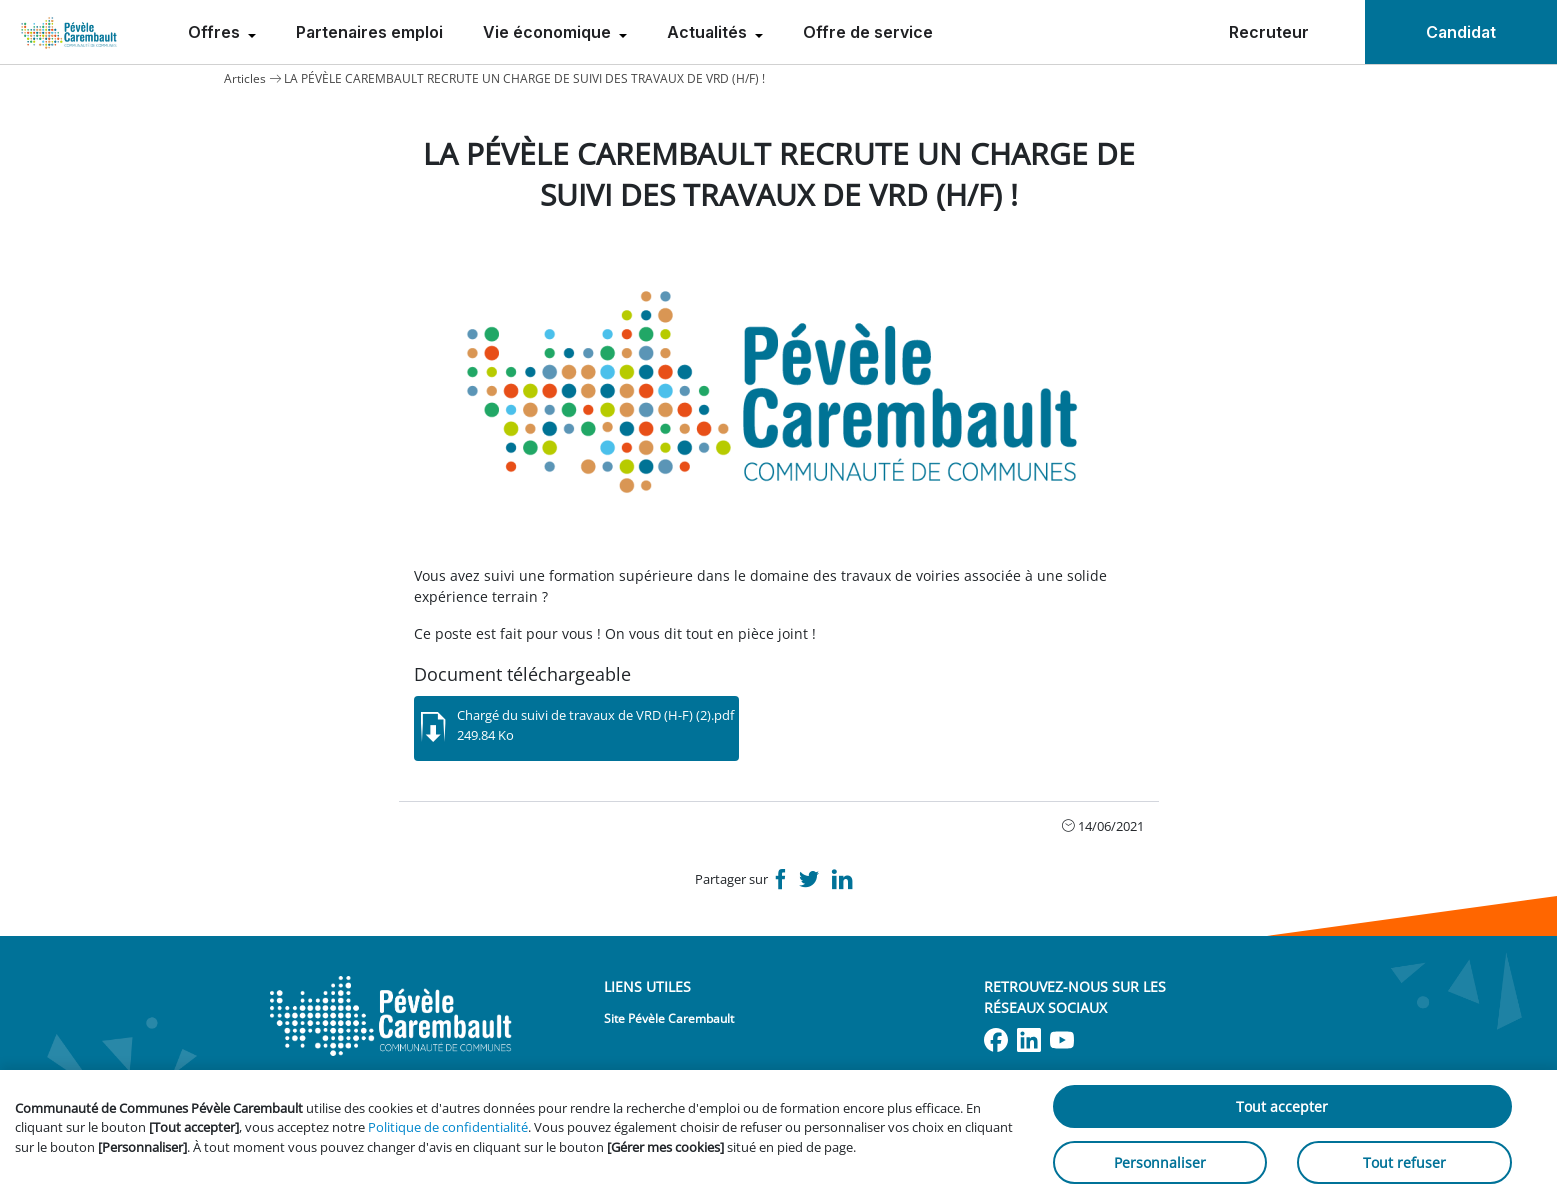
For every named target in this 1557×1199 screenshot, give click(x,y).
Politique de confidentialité (448, 1127)
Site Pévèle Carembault (669, 1018)
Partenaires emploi (369, 32)
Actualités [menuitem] (709, 32)
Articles (245, 78)
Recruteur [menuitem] (1269, 32)
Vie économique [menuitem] (549, 32)
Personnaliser (1160, 1162)
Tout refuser (1404, 1162)
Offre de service (868, 32)
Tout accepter (1282, 1106)
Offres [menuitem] (216, 32)
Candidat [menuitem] (1461, 32)
